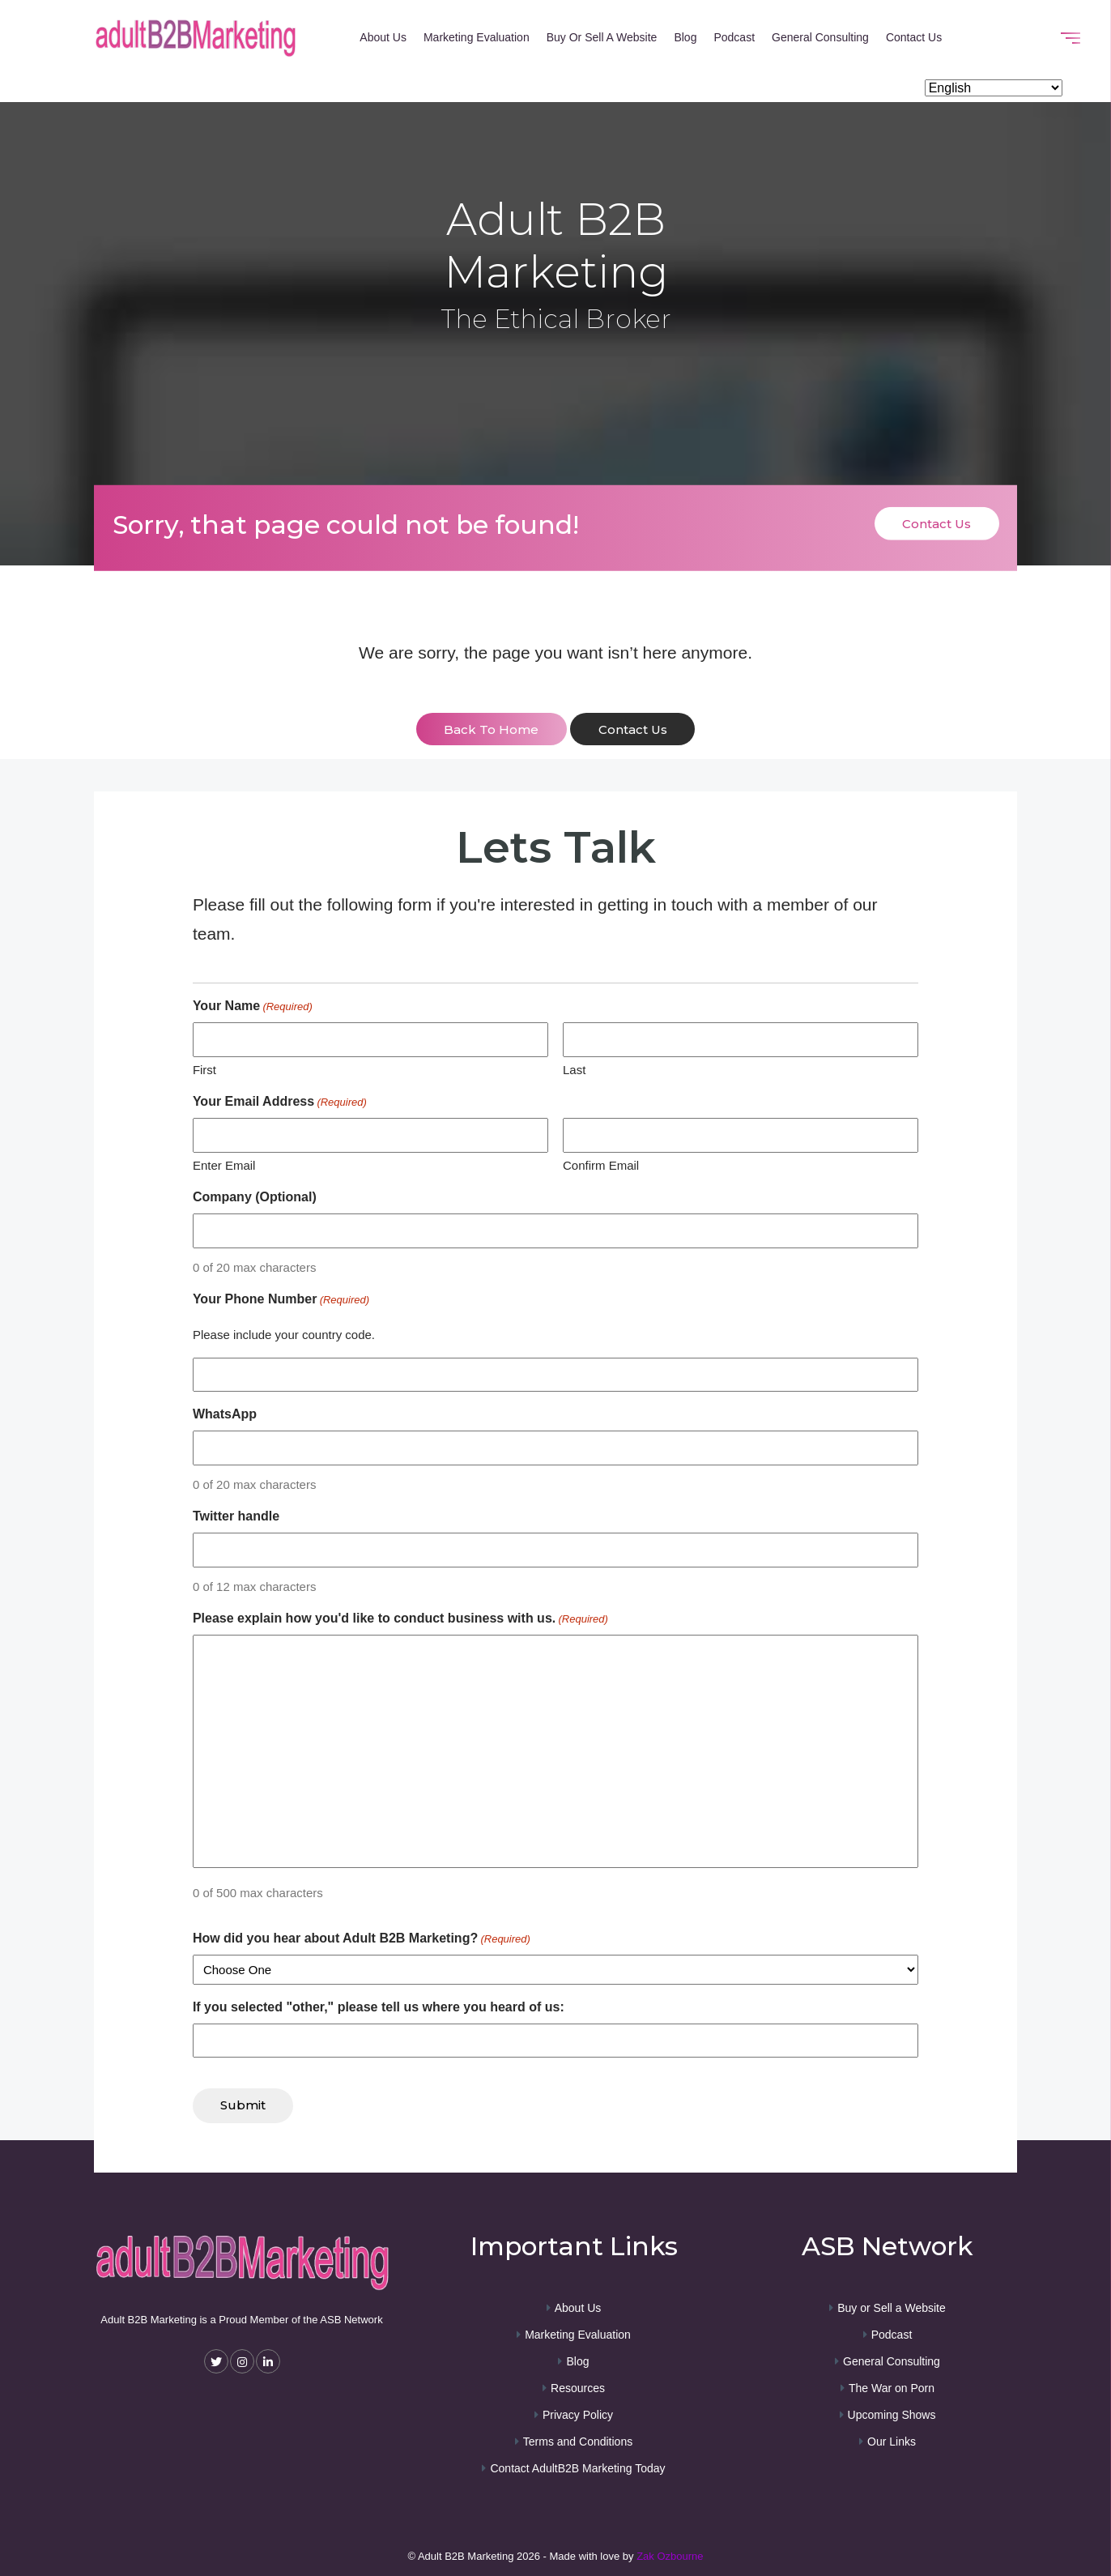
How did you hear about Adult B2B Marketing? (361, 1938)
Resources (578, 2386)
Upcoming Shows (892, 2413)
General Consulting (820, 37)
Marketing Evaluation (477, 37)
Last (574, 1069)
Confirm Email (601, 1164)
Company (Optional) (255, 1197)
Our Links (891, 2439)
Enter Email (224, 1164)
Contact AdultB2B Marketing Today (577, 2466)
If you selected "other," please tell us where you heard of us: (378, 2006)
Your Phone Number (281, 1300)
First (204, 1069)
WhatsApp (225, 1414)
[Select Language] (993, 88)
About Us (383, 37)
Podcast (734, 37)
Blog (685, 37)
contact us (632, 729)
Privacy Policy (578, 2413)
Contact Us (914, 37)
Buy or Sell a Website (602, 37)
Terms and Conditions (577, 2439)
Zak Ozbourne (669, 2554)
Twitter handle (236, 1516)
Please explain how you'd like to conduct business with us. (400, 1619)
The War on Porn (891, 2386)
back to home (491, 729)
